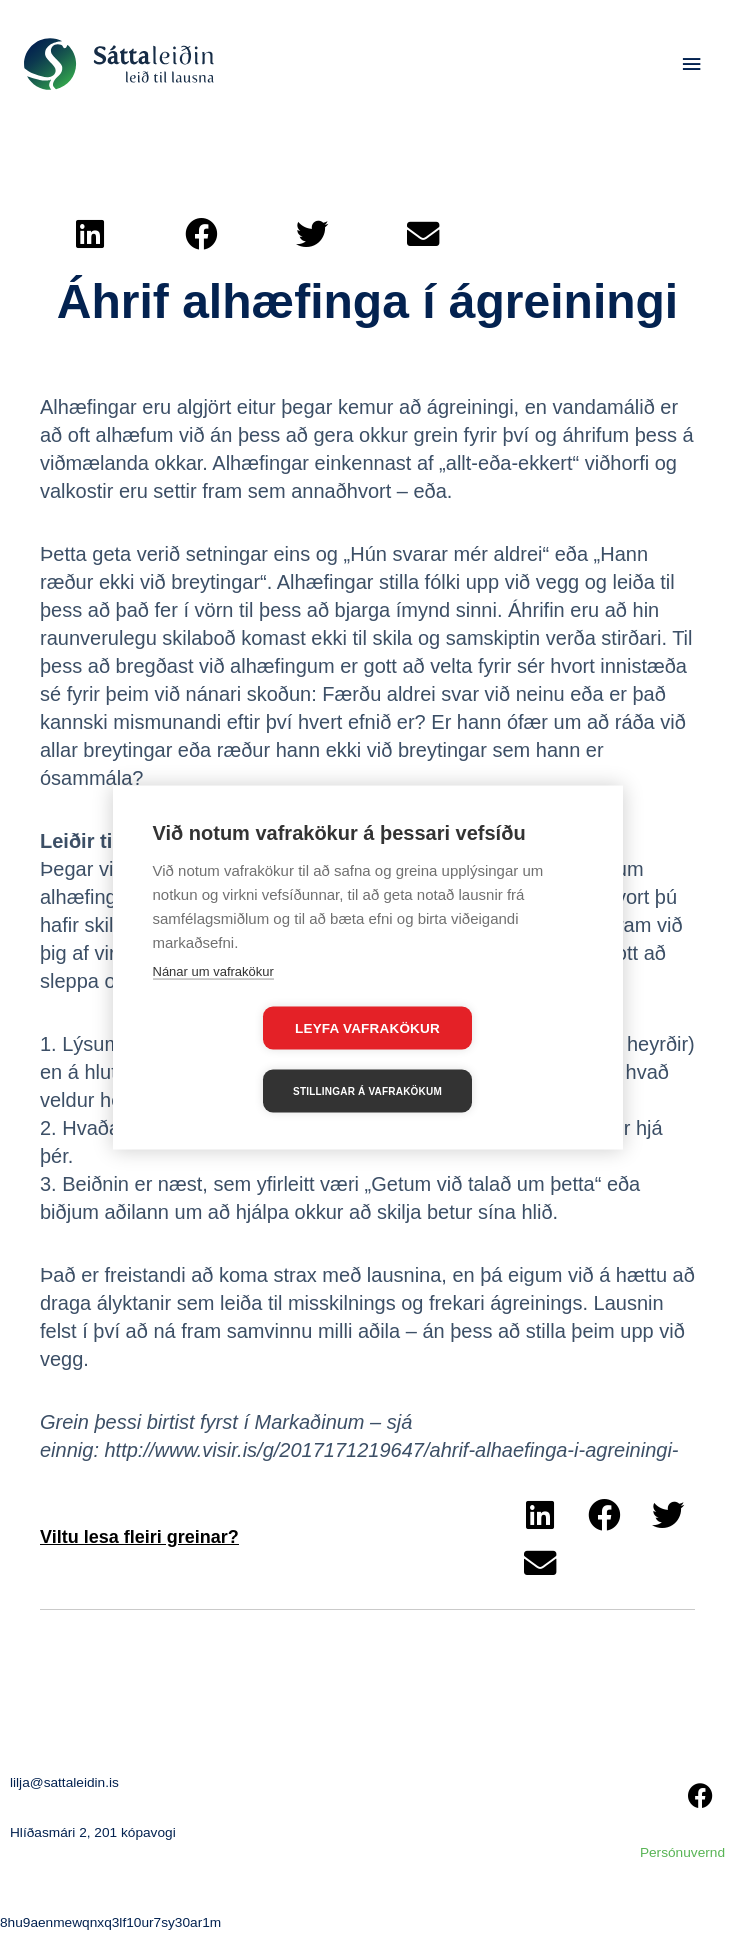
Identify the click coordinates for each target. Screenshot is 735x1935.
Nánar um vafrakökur (213, 1002)
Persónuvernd (682, 1852)
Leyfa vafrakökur (252, 1060)
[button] (90, 234)
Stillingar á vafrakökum (482, 1059)
